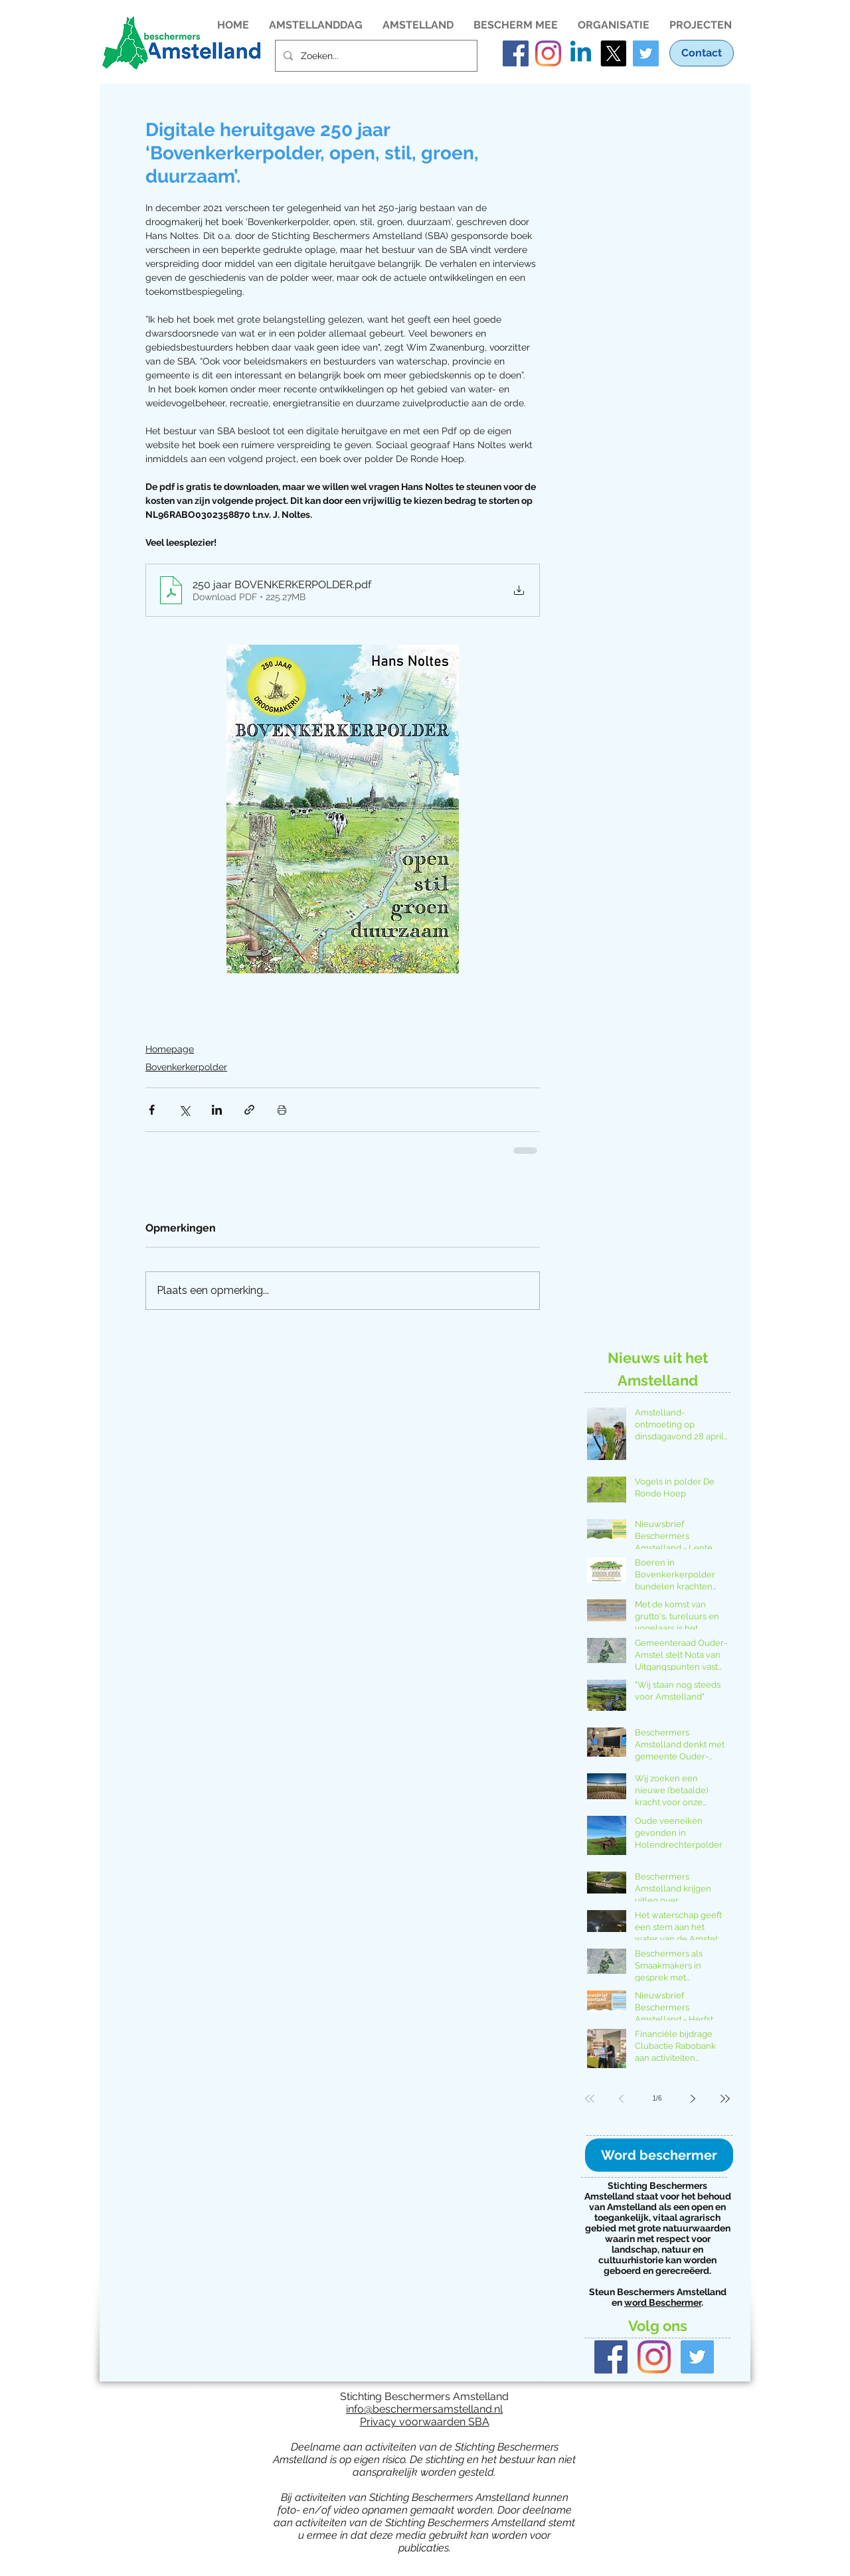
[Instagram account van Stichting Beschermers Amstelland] (548, 53)
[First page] (590, 2099)
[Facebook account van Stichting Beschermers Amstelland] (516, 53)
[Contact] (701, 53)
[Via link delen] (249, 1109)
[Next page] (693, 2099)
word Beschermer (662, 2302)
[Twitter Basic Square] (697, 2357)
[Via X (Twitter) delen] (184, 1109)
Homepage (169, 1049)
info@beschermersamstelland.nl (424, 2409)
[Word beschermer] (659, 2155)
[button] (316, 24)
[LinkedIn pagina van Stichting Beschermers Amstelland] (581, 53)
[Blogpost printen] (282, 1109)
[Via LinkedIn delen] (217, 1109)
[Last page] (725, 2099)
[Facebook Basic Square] (611, 2357)
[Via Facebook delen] (151, 1109)
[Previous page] (622, 2099)
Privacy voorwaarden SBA (424, 2421)
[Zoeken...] (375, 55)
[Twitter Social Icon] (646, 53)
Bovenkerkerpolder (186, 1067)
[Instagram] (654, 2357)
